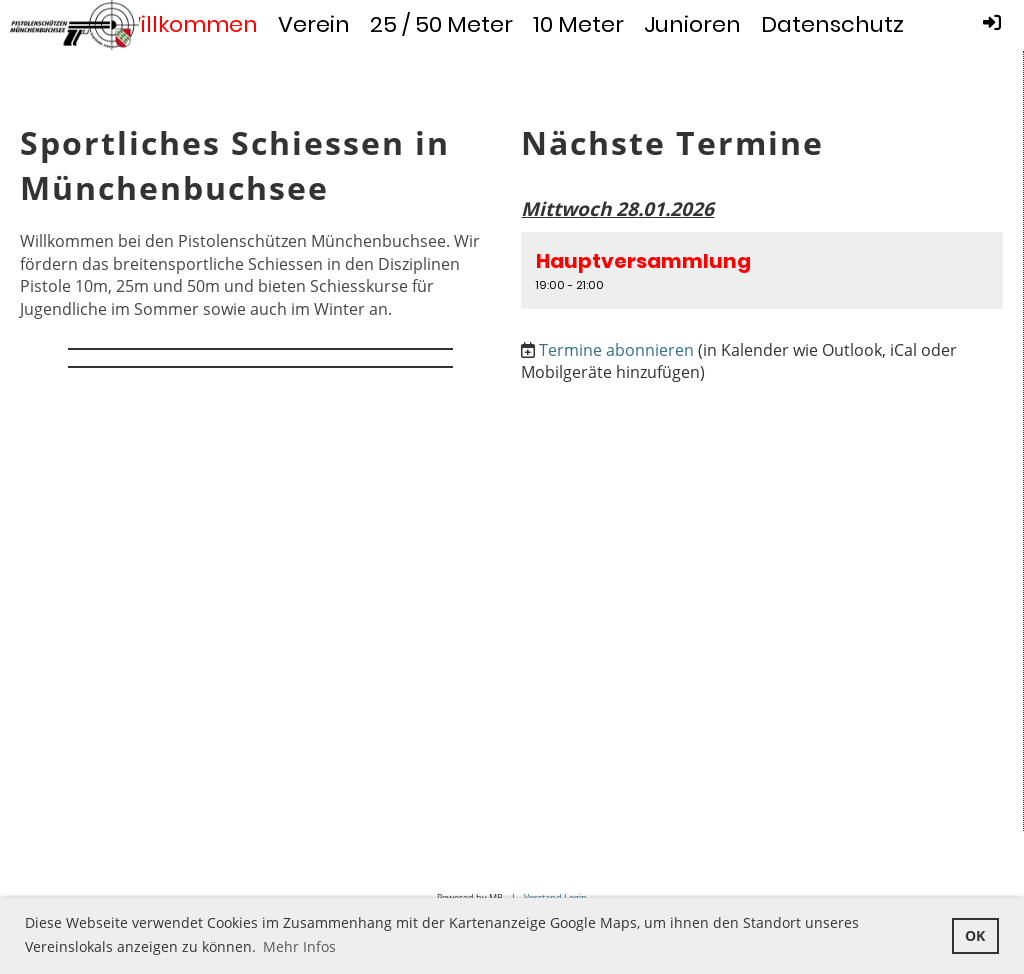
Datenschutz (832, 24)
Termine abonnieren (616, 350)
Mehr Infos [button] (299, 946)
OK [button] (975, 935)
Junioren (692, 24)
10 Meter (578, 24)
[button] (761, 270)
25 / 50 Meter (441, 24)
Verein (314, 24)
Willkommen (189, 24)
